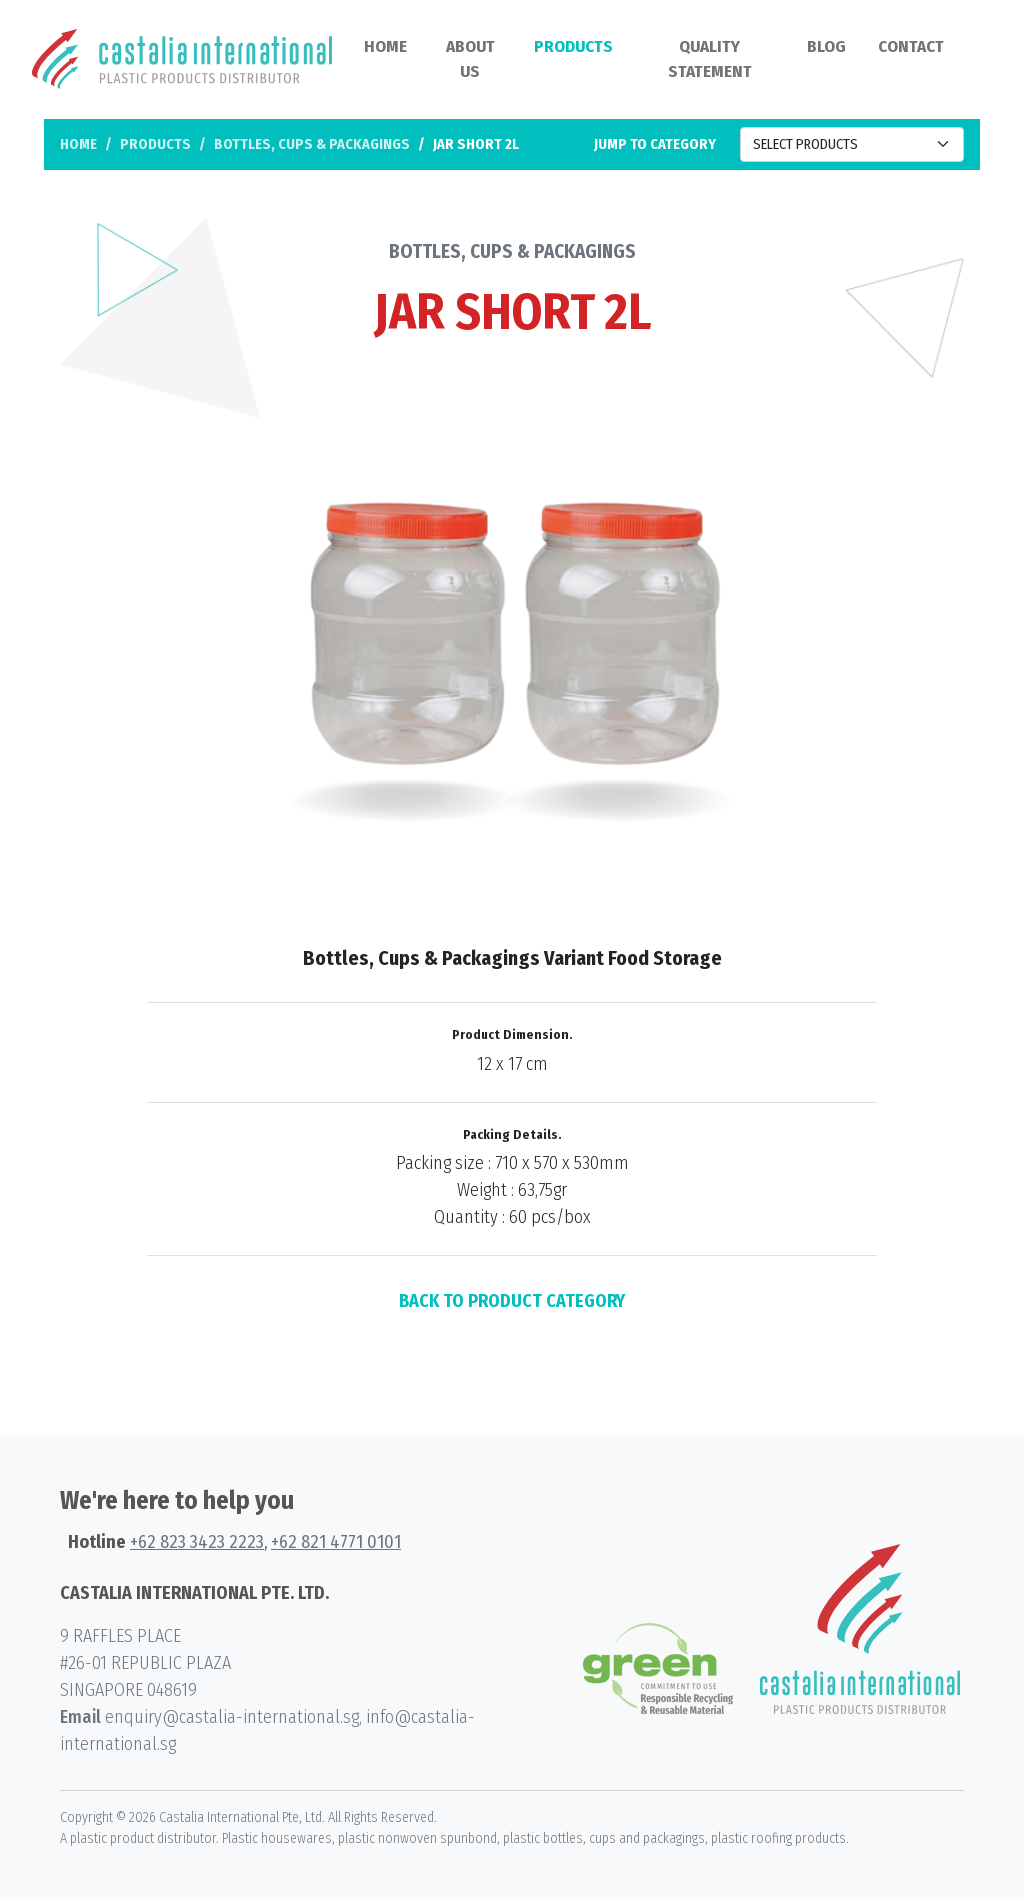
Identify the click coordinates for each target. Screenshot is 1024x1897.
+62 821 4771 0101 (336, 1542)
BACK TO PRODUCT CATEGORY (512, 1301)
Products (573, 46)
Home (385, 46)
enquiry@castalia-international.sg (232, 1717)
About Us (470, 59)
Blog (826, 46)
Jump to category (655, 144)
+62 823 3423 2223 (197, 1542)
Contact (911, 46)
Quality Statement (710, 59)
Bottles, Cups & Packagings (312, 144)
